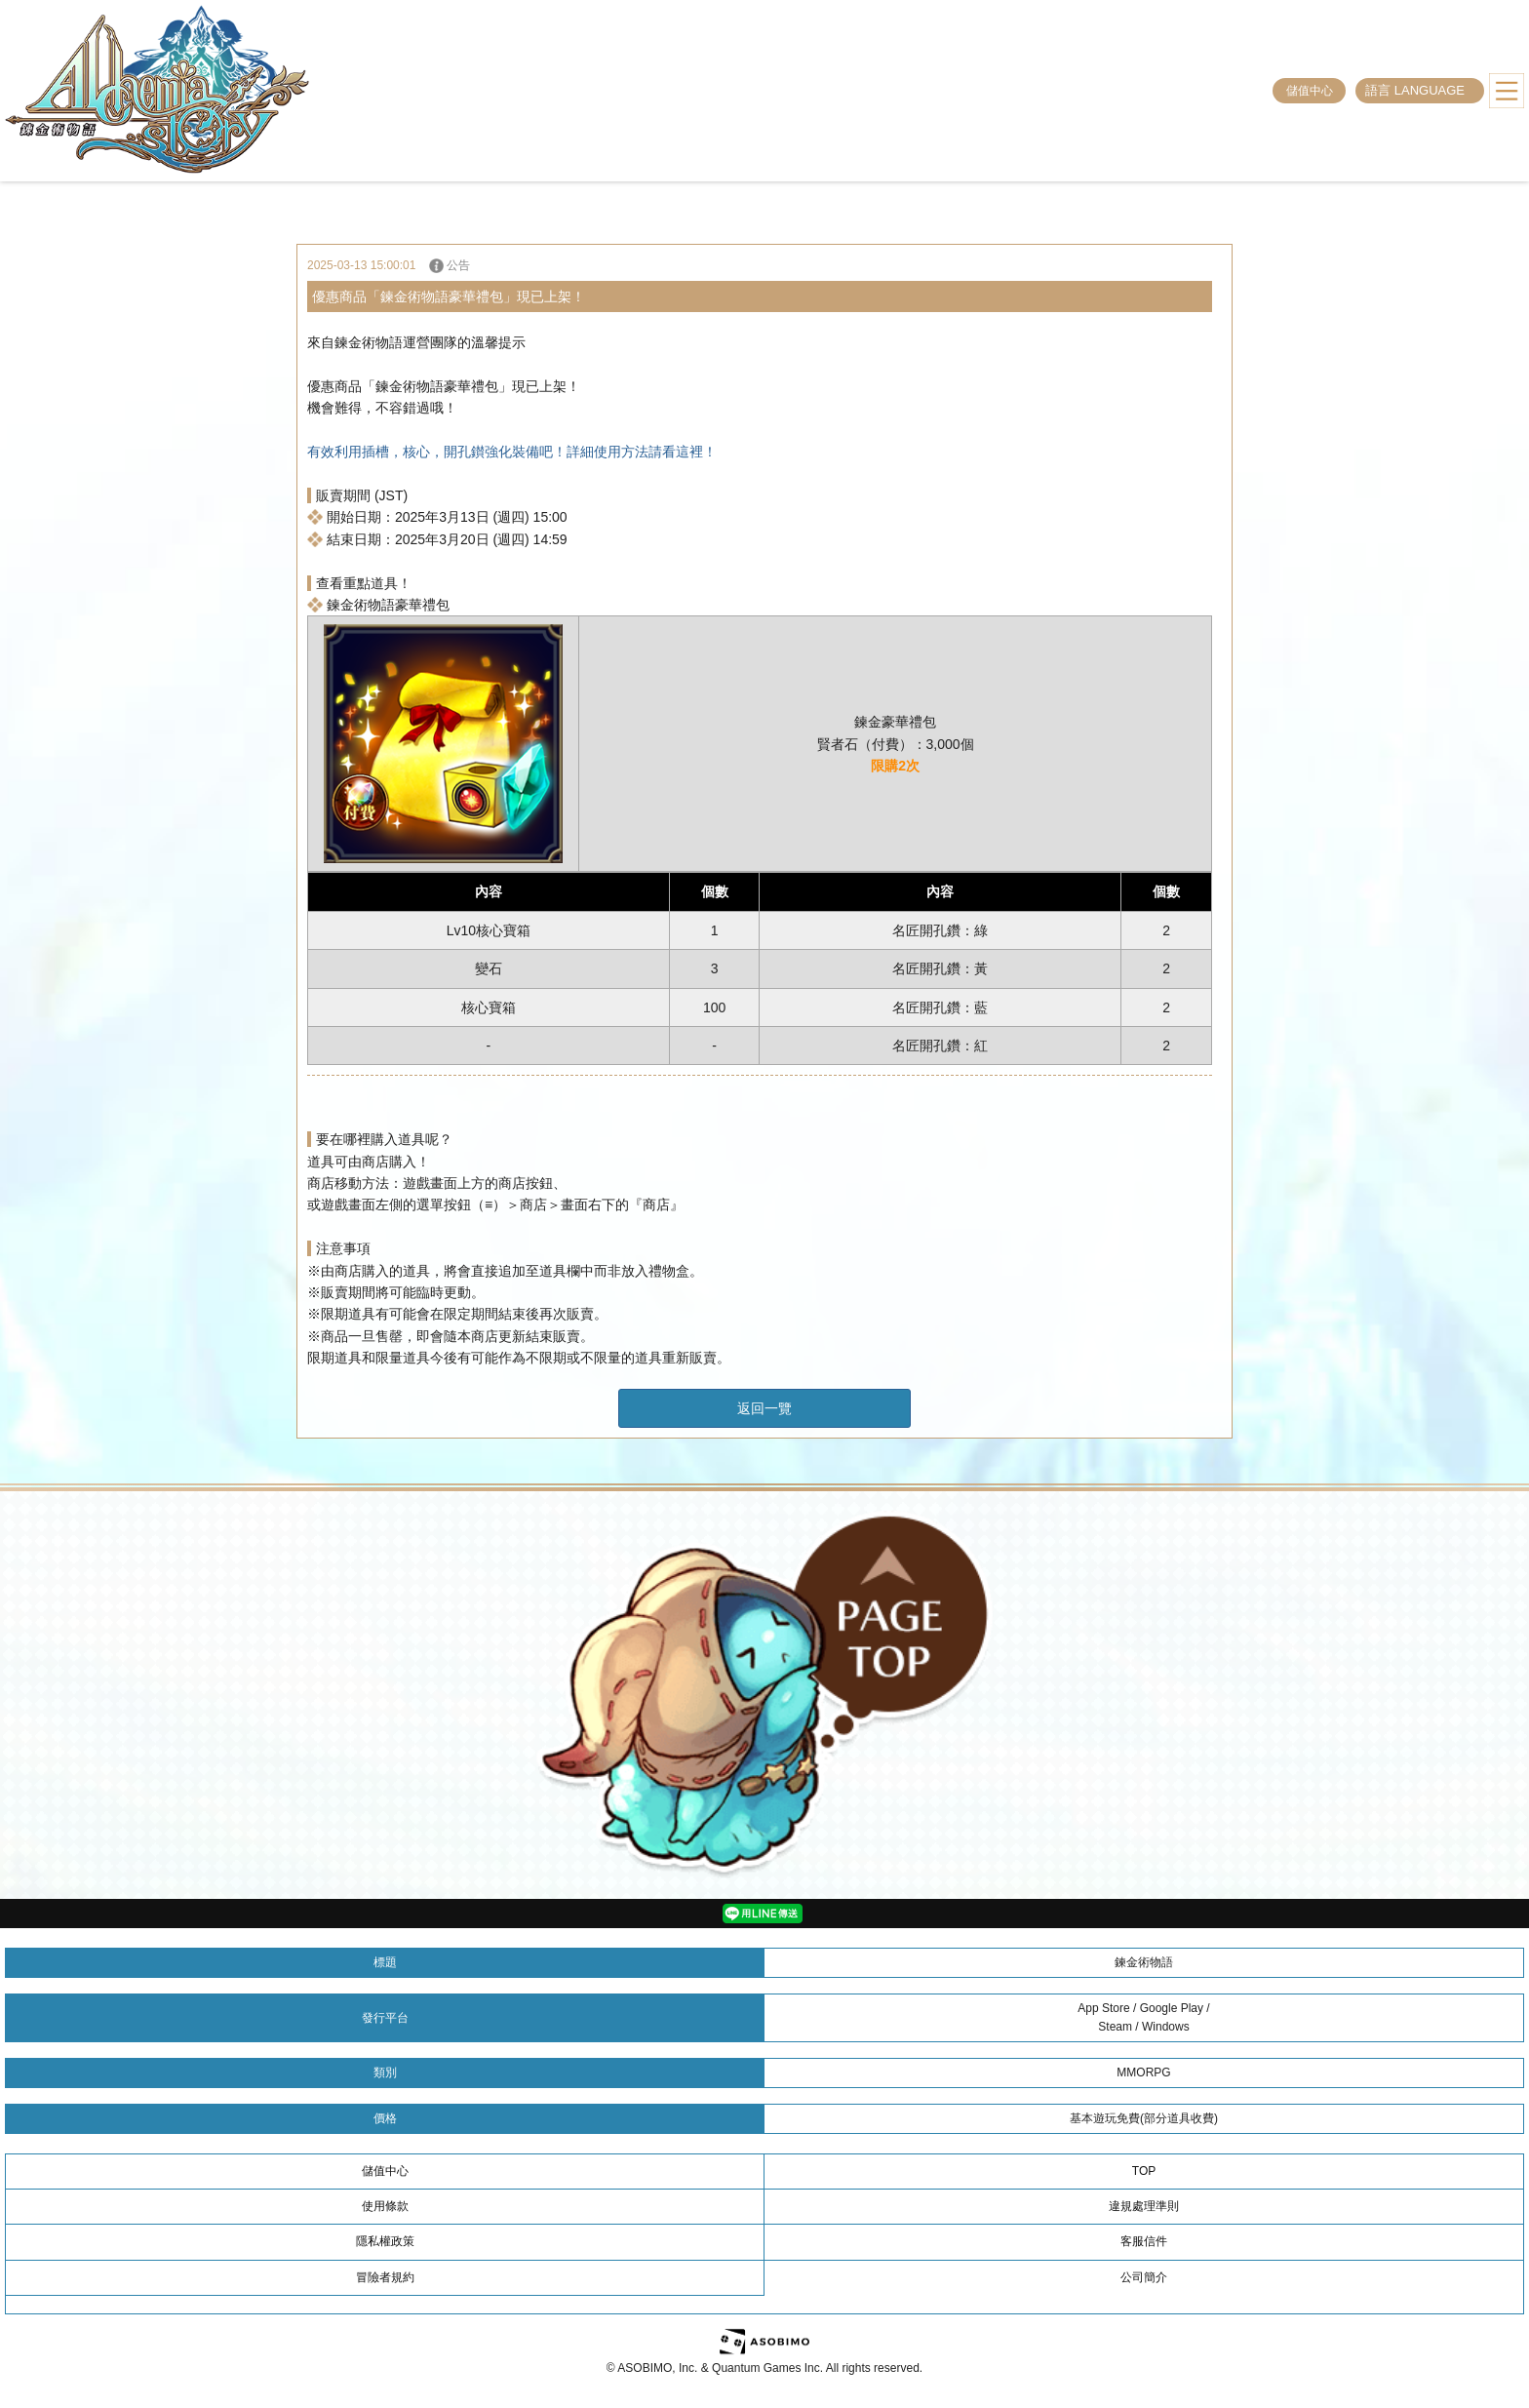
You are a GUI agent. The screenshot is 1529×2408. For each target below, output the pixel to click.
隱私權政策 (385, 2241)
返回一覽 (764, 1408)
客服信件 (1143, 2241)
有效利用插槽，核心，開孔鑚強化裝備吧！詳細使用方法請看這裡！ (512, 451)
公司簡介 (1143, 2277)
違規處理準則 (1144, 2206)
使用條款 (385, 2206)
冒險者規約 (385, 2277)
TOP (1144, 2171)
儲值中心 (1309, 91)
